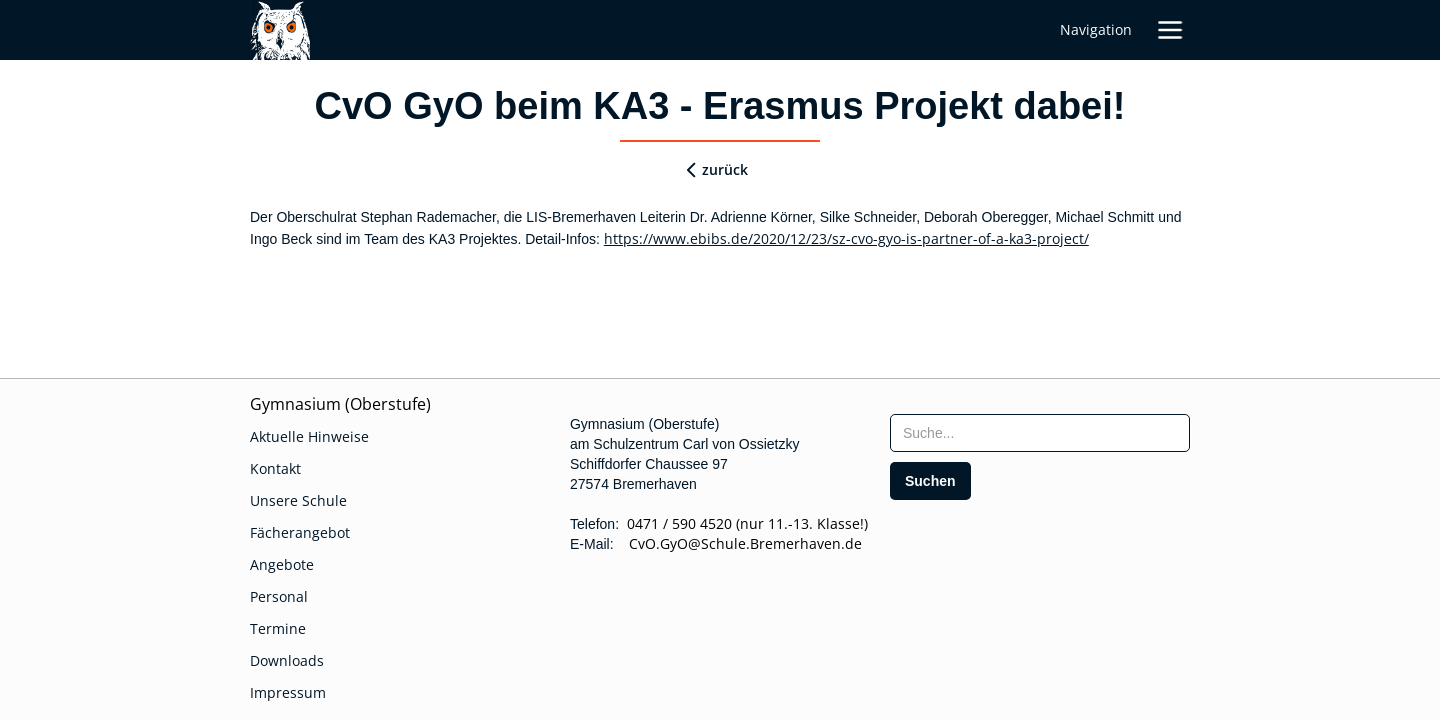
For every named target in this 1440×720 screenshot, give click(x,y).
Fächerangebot (300, 532)
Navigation (1096, 29)
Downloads (287, 660)
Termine (278, 628)
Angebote (282, 564)
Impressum (288, 692)
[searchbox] (1040, 433)
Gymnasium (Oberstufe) (340, 404)
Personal (279, 596)
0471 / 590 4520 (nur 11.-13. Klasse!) (747, 523)
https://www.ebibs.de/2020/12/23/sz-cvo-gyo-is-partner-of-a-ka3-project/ (846, 238)
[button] (1170, 30)
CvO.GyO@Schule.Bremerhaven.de (739, 543)
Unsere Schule (298, 500)
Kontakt (275, 468)
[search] (930, 481)
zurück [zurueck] (725, 169)
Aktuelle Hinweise (309, 436)
